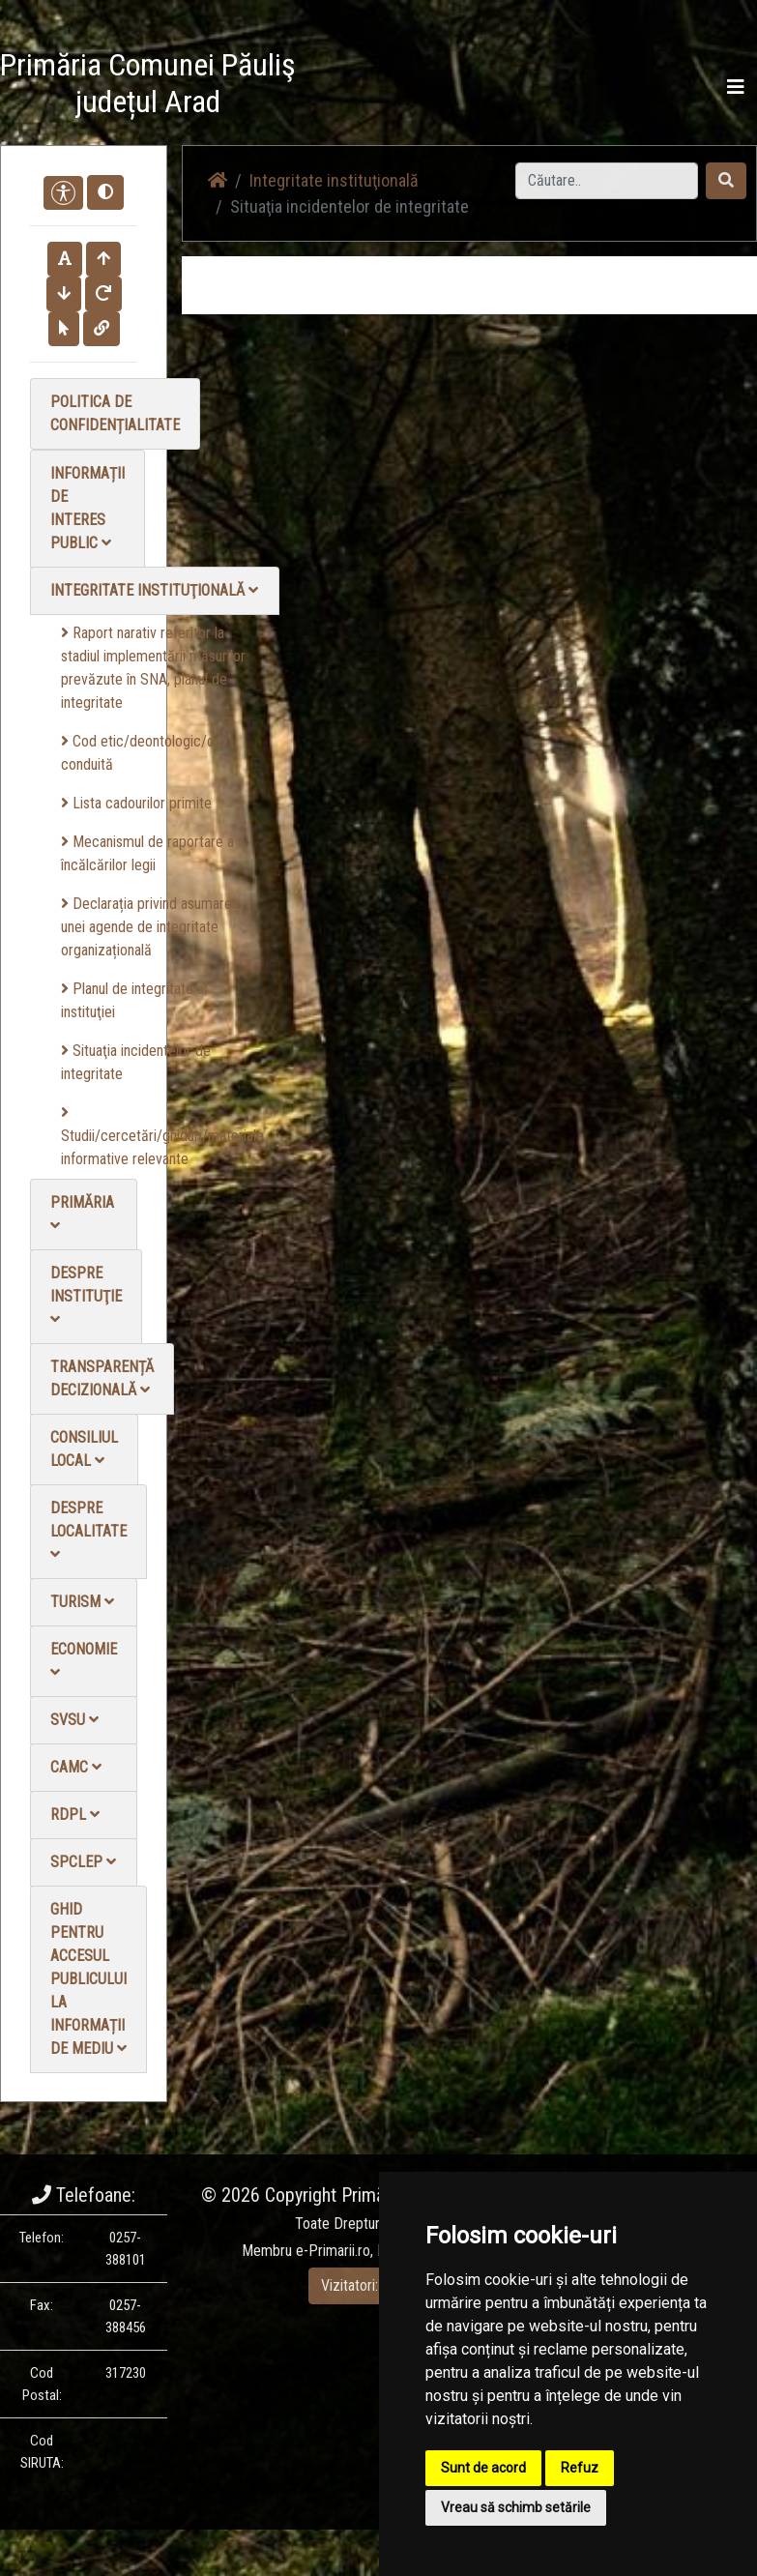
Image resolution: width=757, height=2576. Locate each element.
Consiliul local (84, 1449)
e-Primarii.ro (333, 2250)
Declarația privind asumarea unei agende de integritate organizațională (150, 926)
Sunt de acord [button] (483, 2467)
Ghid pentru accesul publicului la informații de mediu (88, 1979)
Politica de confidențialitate (115, 413)
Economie (83, 1660)
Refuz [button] (579, 2467)
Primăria (82, 1213)
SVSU (74, 1720)
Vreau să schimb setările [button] (516, 2507)
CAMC (76, 1767)
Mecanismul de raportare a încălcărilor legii (147, 853)
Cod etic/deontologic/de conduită (141, 753)
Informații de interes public (87, 508)
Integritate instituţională (154, 590)
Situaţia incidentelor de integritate (136, 1062)
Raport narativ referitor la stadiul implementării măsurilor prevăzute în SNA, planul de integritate (153, 668)
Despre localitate (88, 1530)
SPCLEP (83, 1862)
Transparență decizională (102, 1378)
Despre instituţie (86, 1295)
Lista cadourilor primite (136, 803)
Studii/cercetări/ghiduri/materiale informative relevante (162, 1136)
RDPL (75, 1814)
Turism (82, 1602)
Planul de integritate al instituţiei (134, 1000)
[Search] (606, 180)
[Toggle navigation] (735, 87)
